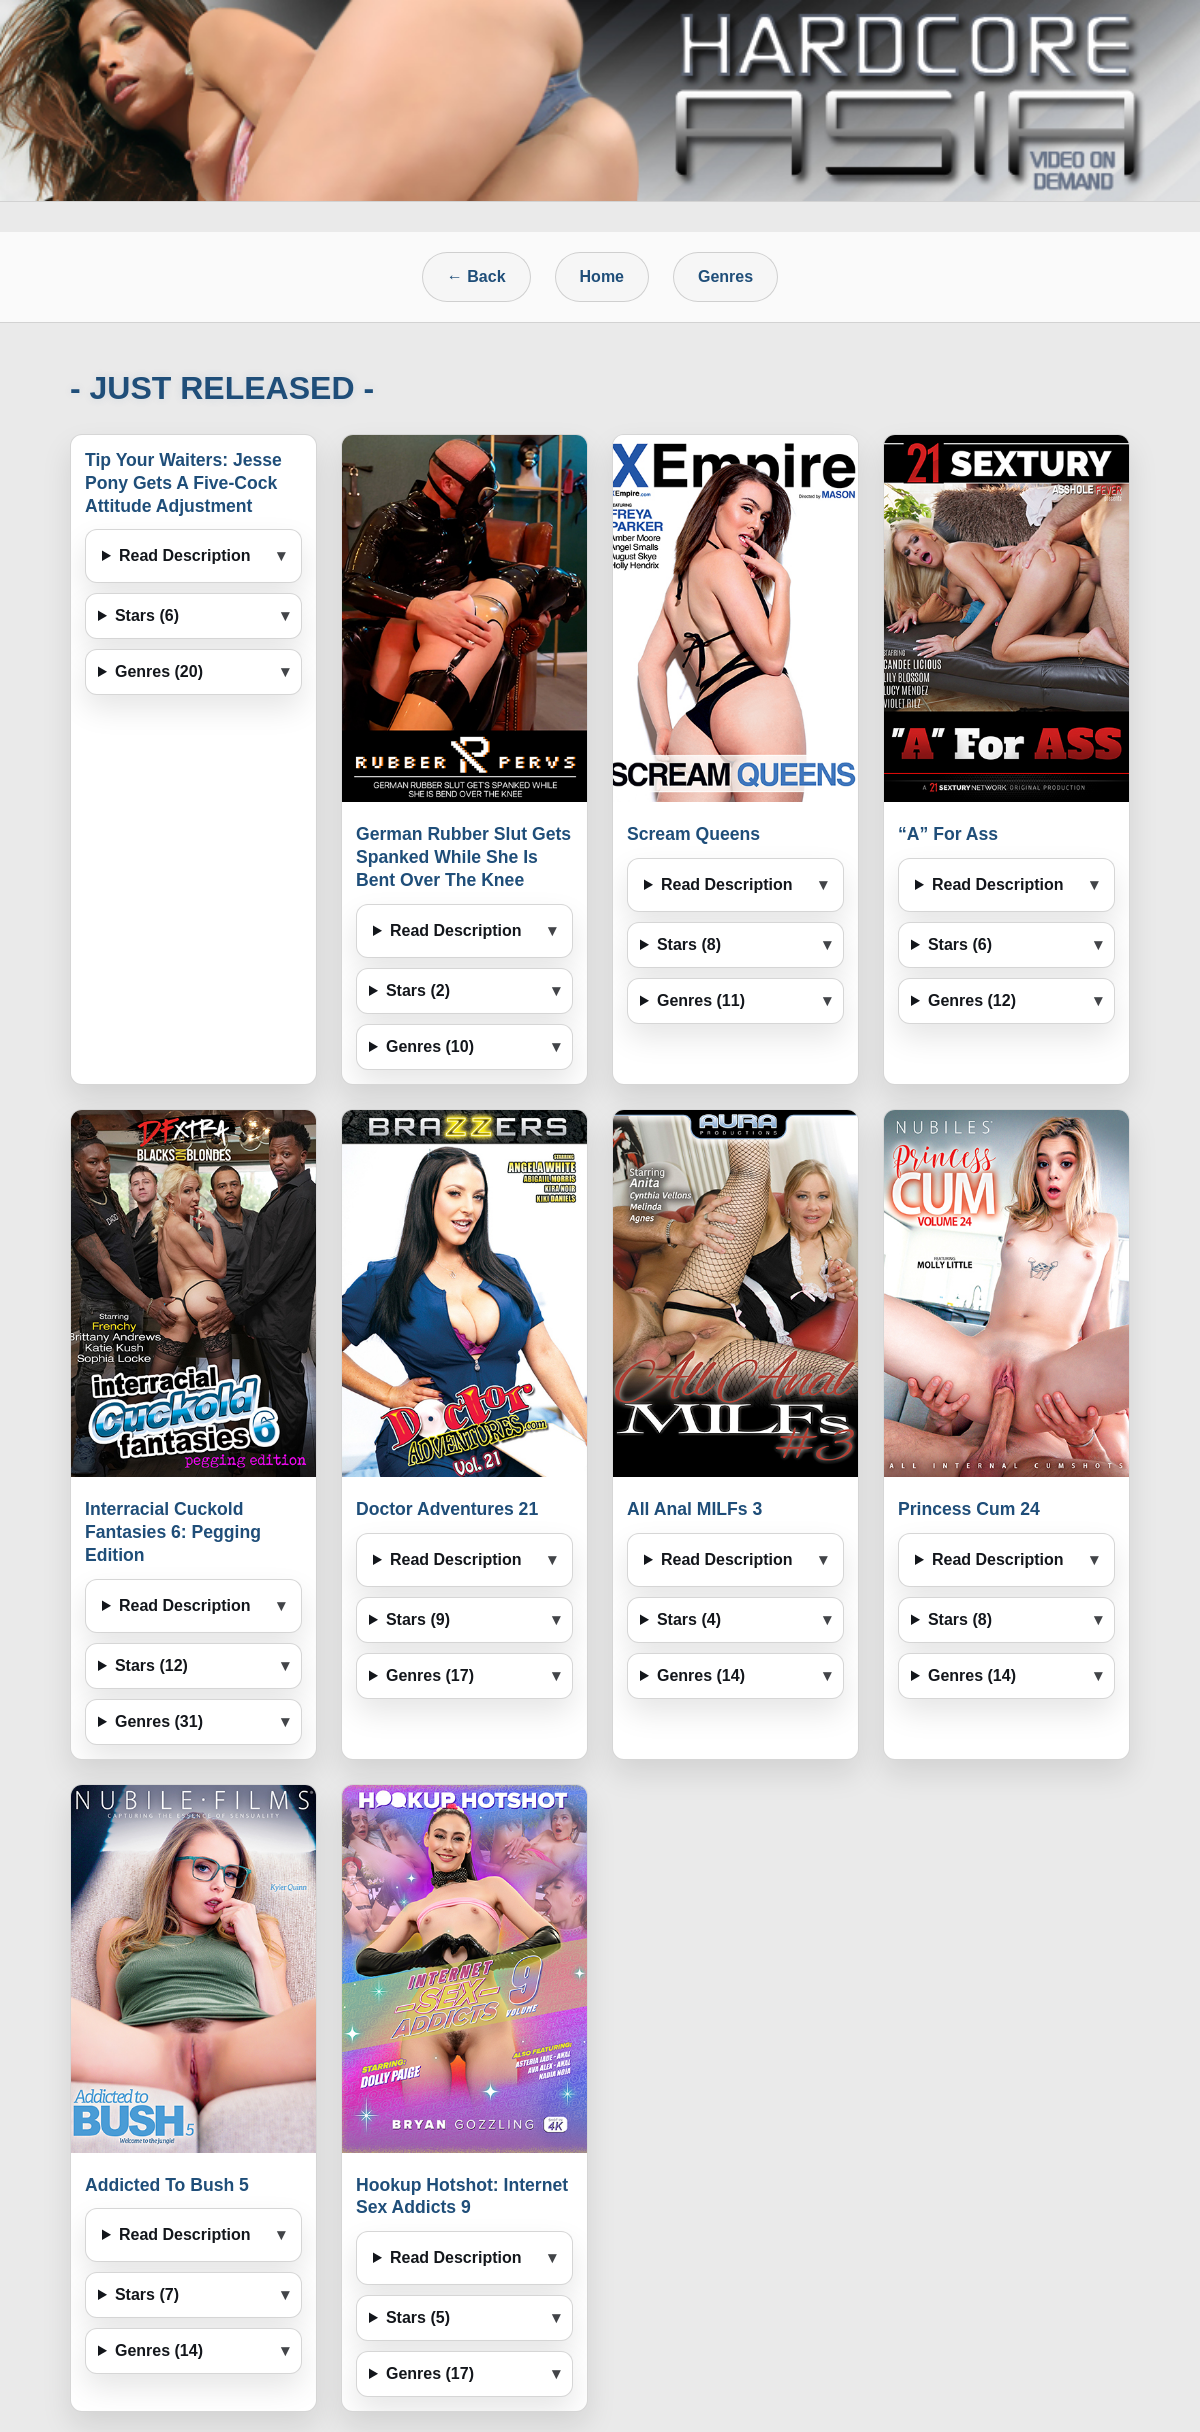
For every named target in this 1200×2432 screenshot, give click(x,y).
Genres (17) (430, 1675)
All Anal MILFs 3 (694, 1509)
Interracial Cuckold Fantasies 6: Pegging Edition (173, 1532)
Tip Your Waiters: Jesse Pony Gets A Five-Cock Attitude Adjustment (183, 483)
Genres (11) (701, 1000)
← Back (476, 276)
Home (602, 276)
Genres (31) (159, 1721)
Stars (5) (418, 2317)
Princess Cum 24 (969, 1509)
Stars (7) (147, 2294)
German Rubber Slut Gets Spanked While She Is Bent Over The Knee (463, 857)
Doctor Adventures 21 (447, 1509)
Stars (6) (147, 615)
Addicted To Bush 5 (167, 2185)
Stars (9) (418, 1619)
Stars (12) (151, 1665)
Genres (725, 276)
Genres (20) (159, 671)
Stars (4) (689, 1619)
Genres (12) (972, 1000)
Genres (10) (430, 1046)
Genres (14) (701, 1675)
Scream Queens (693, 834)
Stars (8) (689, 944)
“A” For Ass (948, 834)
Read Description (185, 555)
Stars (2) (418, 990)
